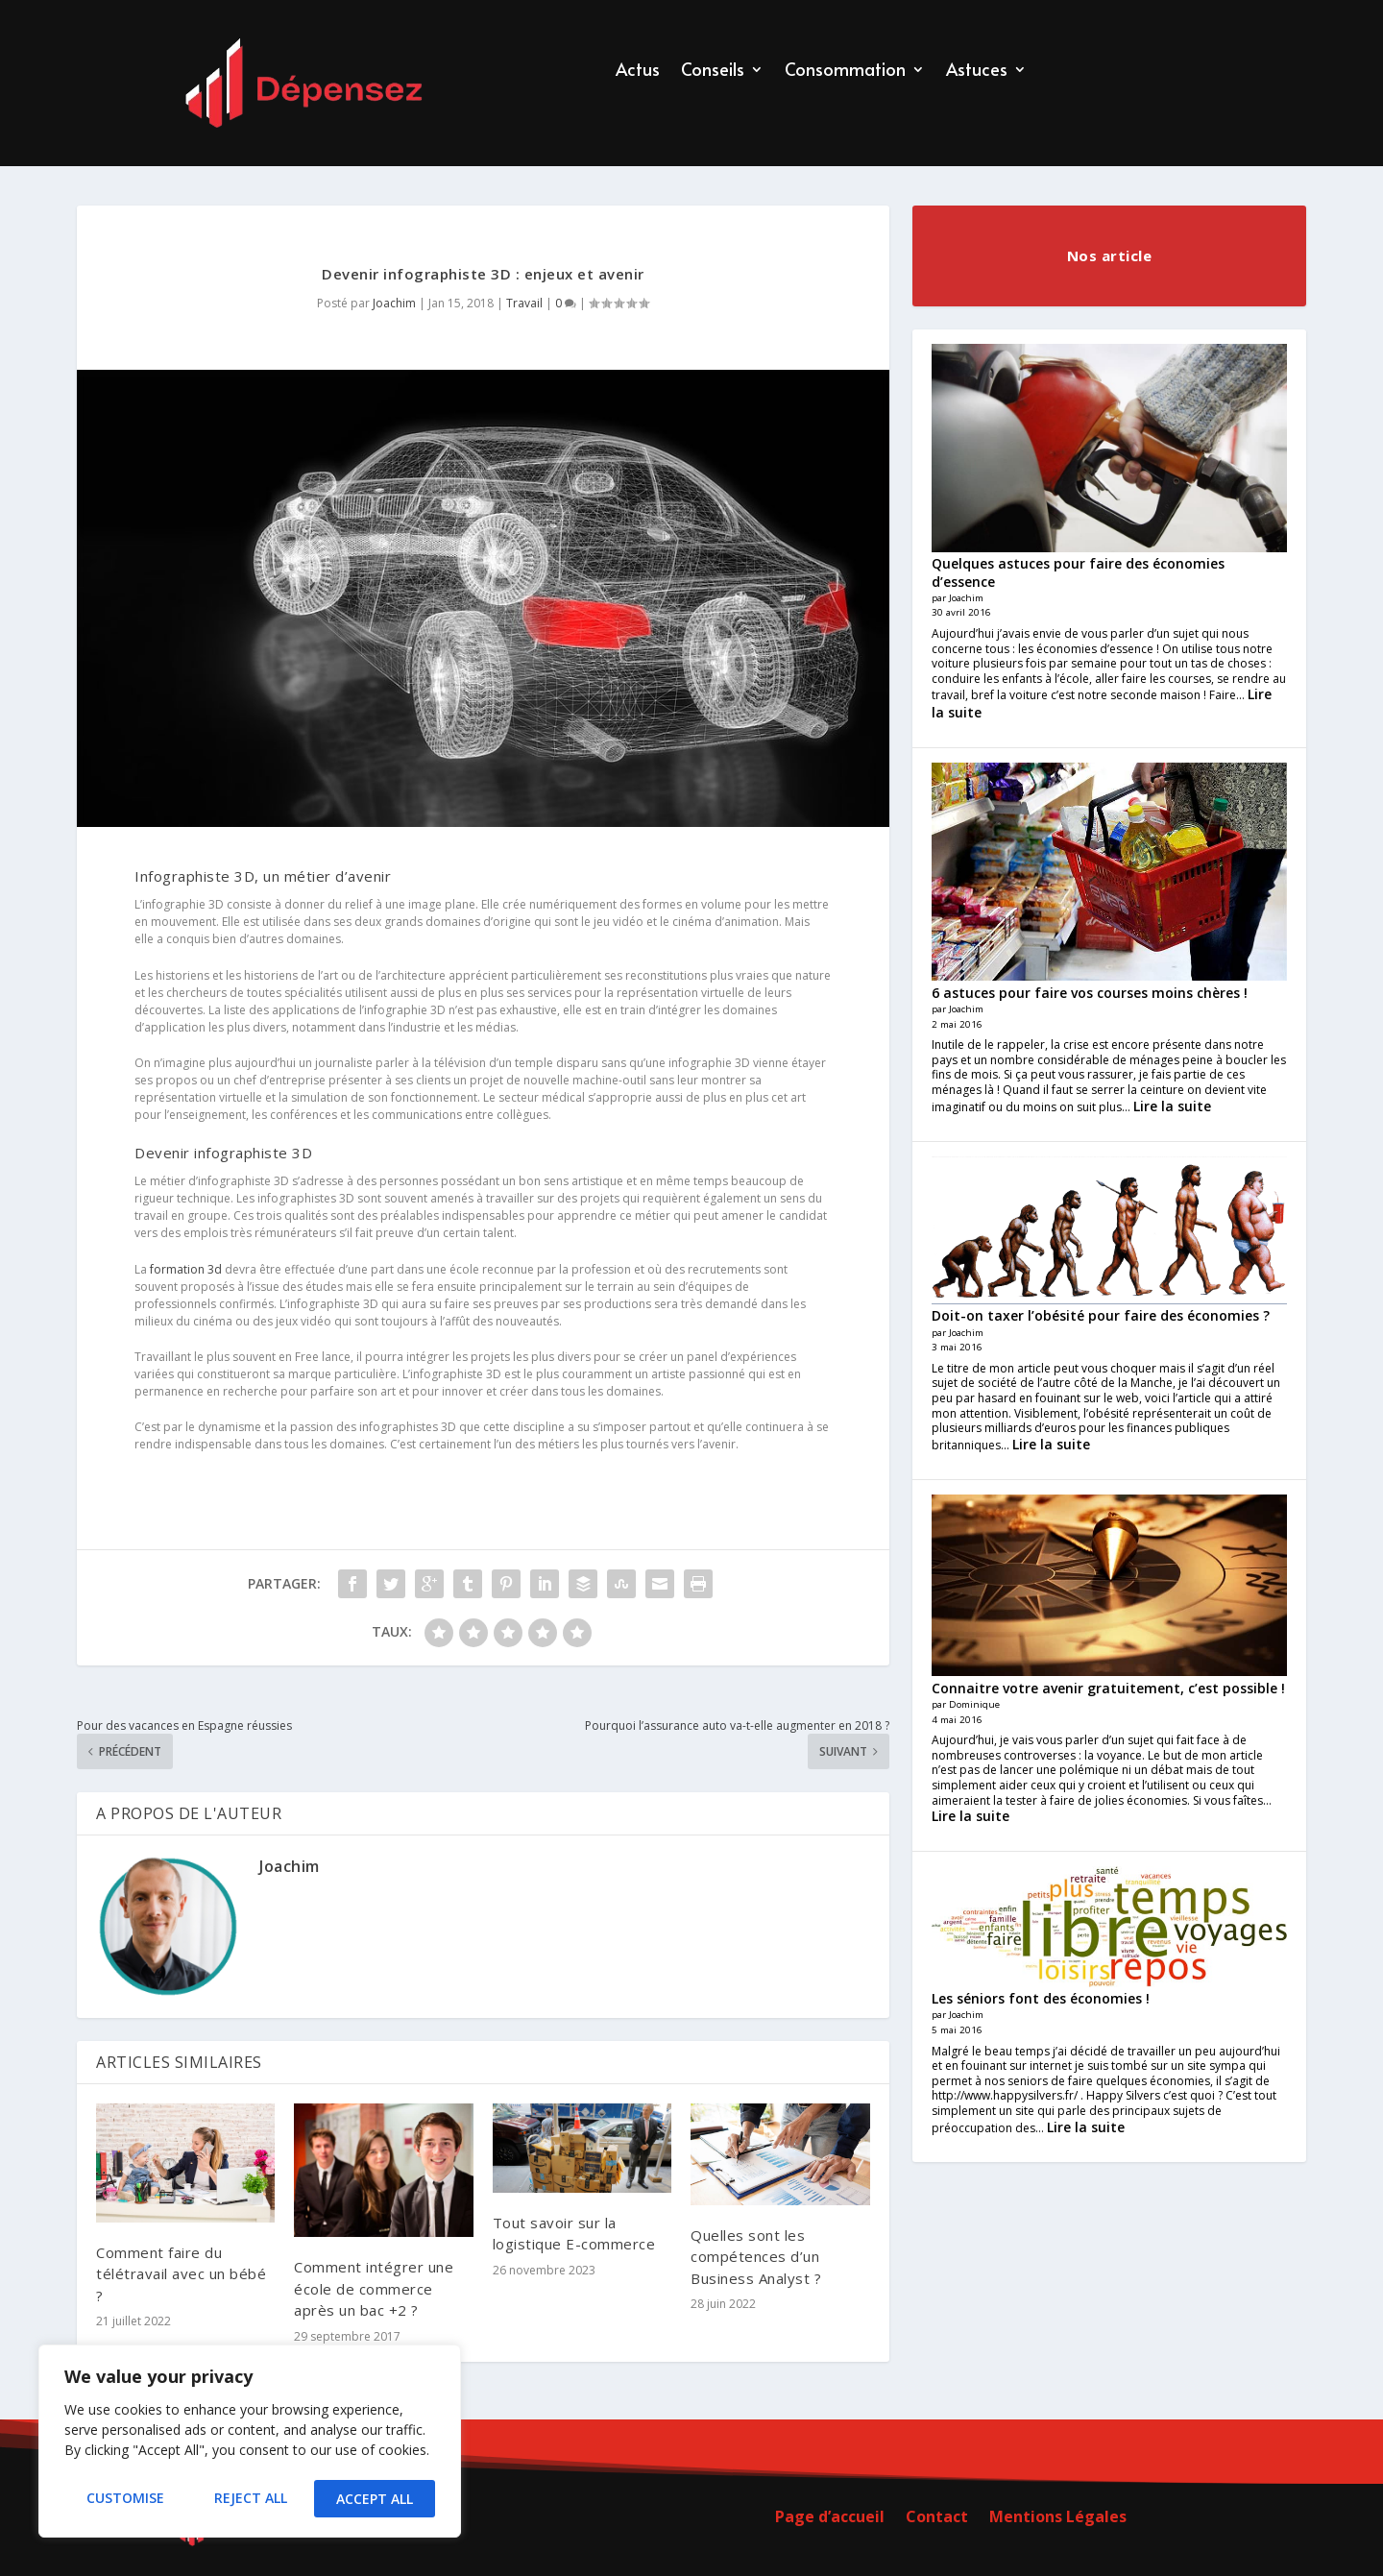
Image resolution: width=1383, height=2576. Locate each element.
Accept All (375, 2499)
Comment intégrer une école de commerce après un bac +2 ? (373, 2288)
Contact (937, 2518)
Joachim (394, 303)
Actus (638, 71)
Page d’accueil (830, 2518)
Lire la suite (1172, 1106)
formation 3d (186, 1269)
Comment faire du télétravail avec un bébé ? (181, 2274)
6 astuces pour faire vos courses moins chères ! (1090, 993)
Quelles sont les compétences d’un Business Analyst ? (756, 2256)
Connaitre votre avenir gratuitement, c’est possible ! (1108, 1688)
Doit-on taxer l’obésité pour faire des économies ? (1101, 1315)
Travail (524, 303)
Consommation (845, 71)
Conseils (712, 71)
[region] (249, 2443)
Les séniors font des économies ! (1041, 1998)
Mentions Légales (1058, 2518)
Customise (124, 2499)
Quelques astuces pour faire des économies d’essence (1078, 572)
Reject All (249, 2499)
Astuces (976, 71)
